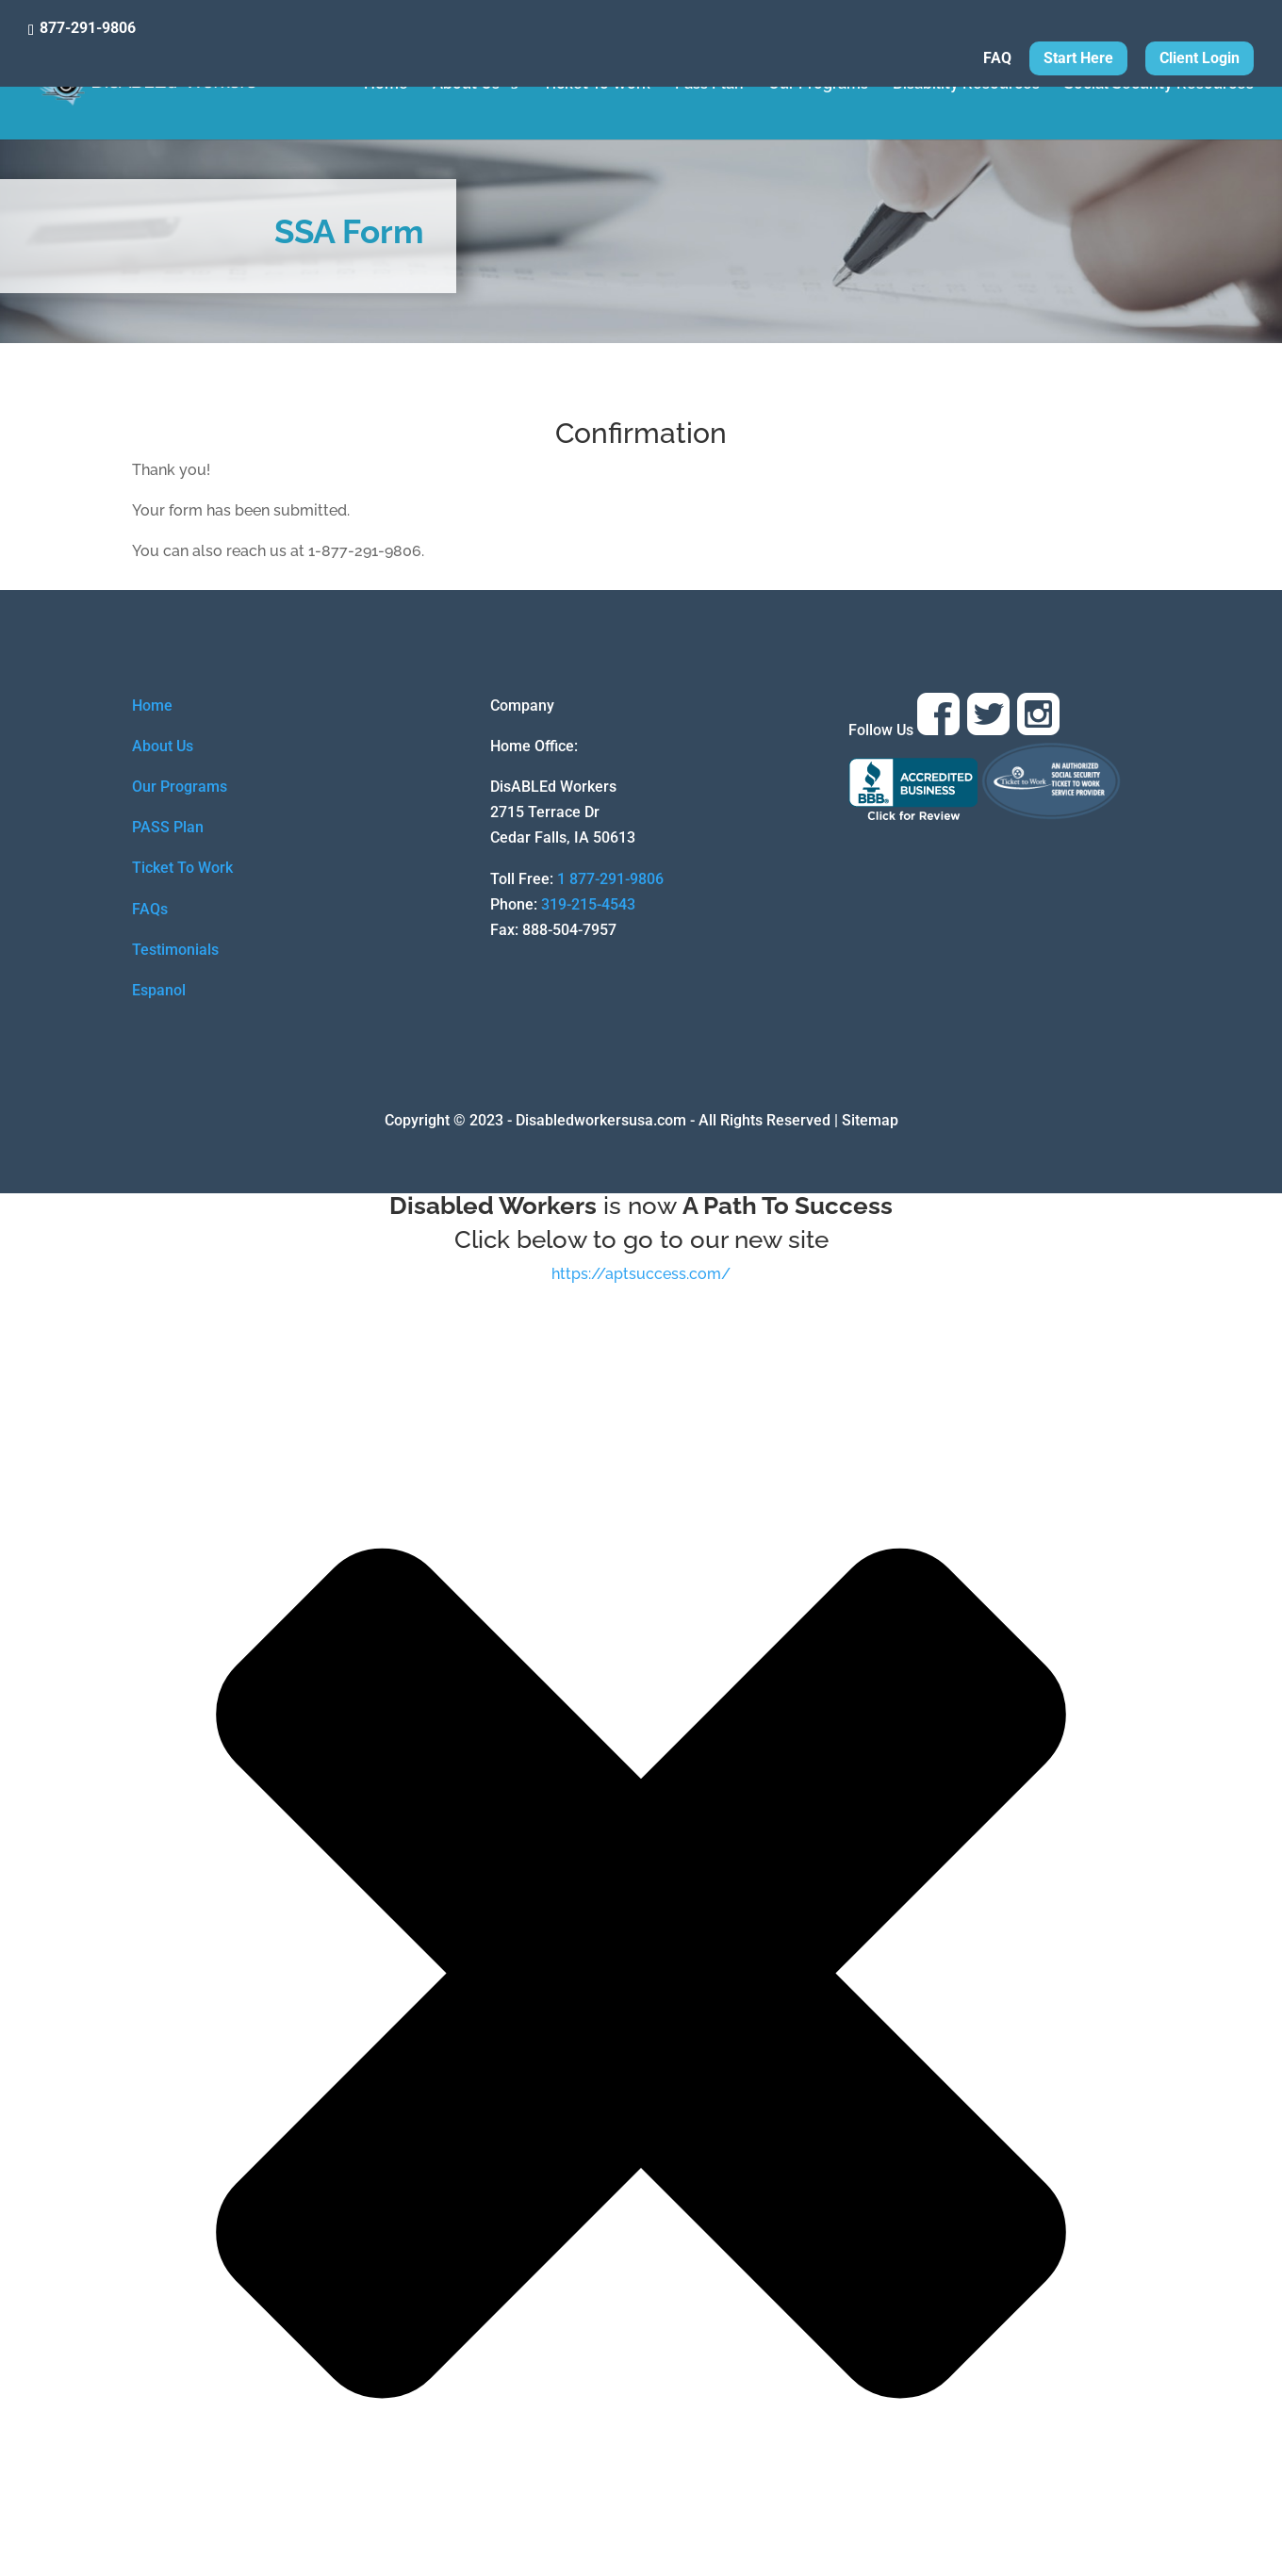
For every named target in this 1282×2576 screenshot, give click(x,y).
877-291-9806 (88, 28)
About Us (466, 84)
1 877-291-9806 (610, 879)
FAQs (150, 909)
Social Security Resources (1159, 84)
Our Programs (818, 84)
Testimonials (175, 950)
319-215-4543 (588, 904)
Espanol (159, 990)
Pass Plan (709, 84)
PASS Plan (168, 827)
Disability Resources (966, 84)
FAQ (997, 59)
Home (386, 84)
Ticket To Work (596, 84)
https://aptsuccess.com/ (641, 1274)
